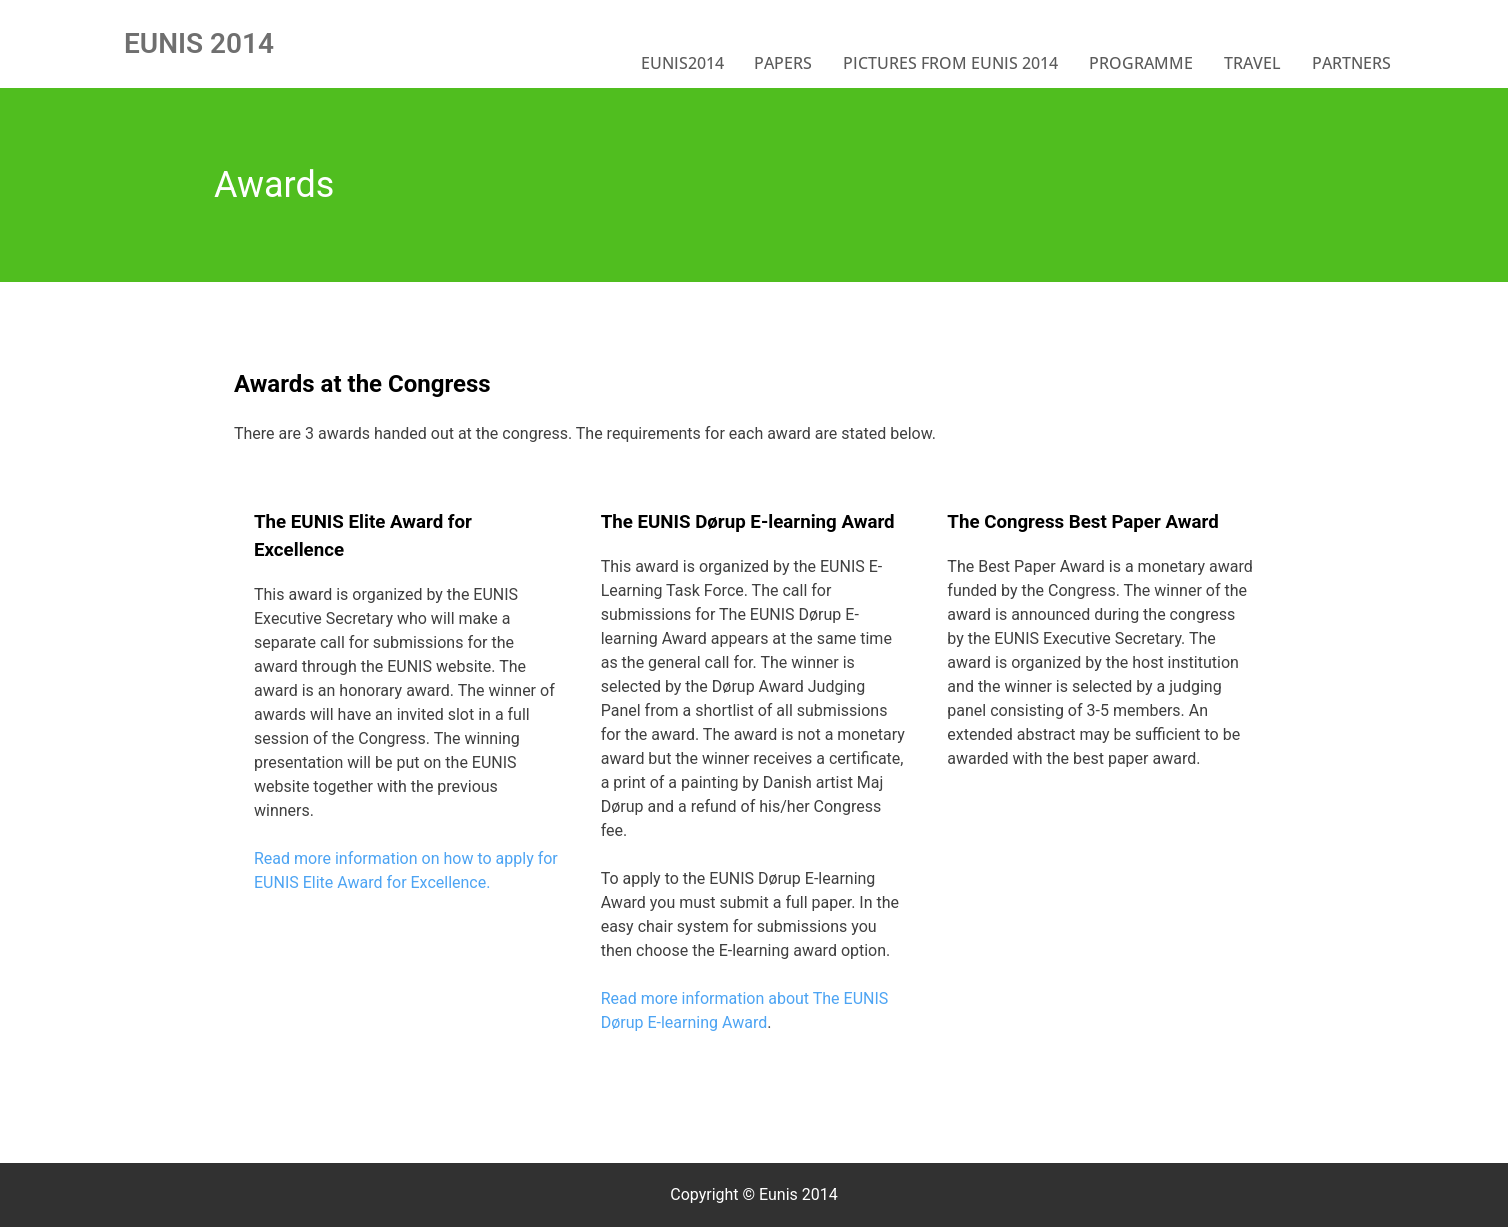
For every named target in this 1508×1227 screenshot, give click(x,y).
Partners (1351, 63)
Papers (783, 63)
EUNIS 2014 (199, 43)
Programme (1141, 63)
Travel (1252, 63)
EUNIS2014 (682, 63)
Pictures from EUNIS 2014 (950, 63)
